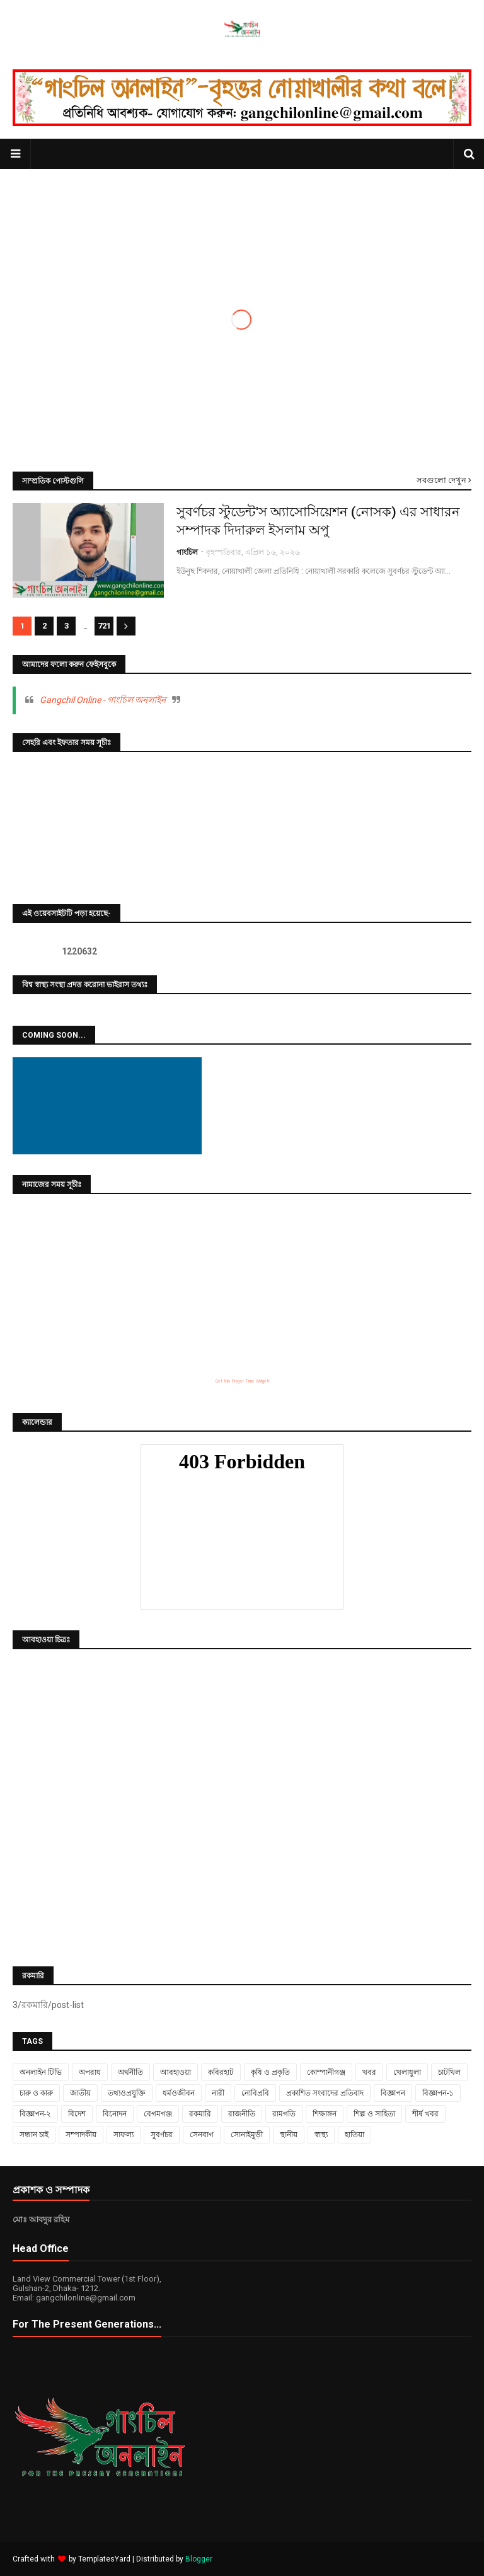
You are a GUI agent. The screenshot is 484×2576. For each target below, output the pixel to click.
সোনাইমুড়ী (247, 2134)
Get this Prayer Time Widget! (242, 1381)
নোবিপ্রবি (255, 2093)
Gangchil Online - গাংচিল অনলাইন (103, 700)
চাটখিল (449, 2072)
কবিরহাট (221, 2072)
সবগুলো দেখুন (441, 480)
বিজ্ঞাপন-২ (35, 2113)
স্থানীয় (288, 2134)
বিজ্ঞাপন (393, 2093)
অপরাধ (90, 2072)
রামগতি (284, 2113)
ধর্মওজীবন (179, 2093)
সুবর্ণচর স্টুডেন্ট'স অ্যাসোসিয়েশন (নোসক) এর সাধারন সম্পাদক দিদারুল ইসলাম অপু (318, 521)
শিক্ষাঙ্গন (325, 2113)
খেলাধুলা (407, 2072)
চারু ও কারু (36, 2093)
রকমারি (200, 2113)
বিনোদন (115, 2113)
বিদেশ (77, 2113)
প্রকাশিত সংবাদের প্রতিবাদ (325, 2093)
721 (104, 625)
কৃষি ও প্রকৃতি (270, 2072)
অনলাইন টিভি (41, 2072)
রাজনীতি (241, 2113)
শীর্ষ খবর (425, 2113)
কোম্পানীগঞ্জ (326, 2072)
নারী (218, 2093)
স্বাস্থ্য (321, 2134)
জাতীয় (80, 2093)
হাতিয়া (354, 2134)
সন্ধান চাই (34, 2134)
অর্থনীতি (130, 2072)
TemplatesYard (104, 2559)
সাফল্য (123, 2134)
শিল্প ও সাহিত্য (374, 2113)
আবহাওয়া (175, 2072)
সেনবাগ (202, 2134)
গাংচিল (187, 552)
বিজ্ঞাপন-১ (438, 2093)
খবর (369, 2072)
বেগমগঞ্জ (158, 2113)
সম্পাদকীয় (81, 2134)
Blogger (198, 2559)
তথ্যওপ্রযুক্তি (127, 2093)
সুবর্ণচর (162, 2134)
